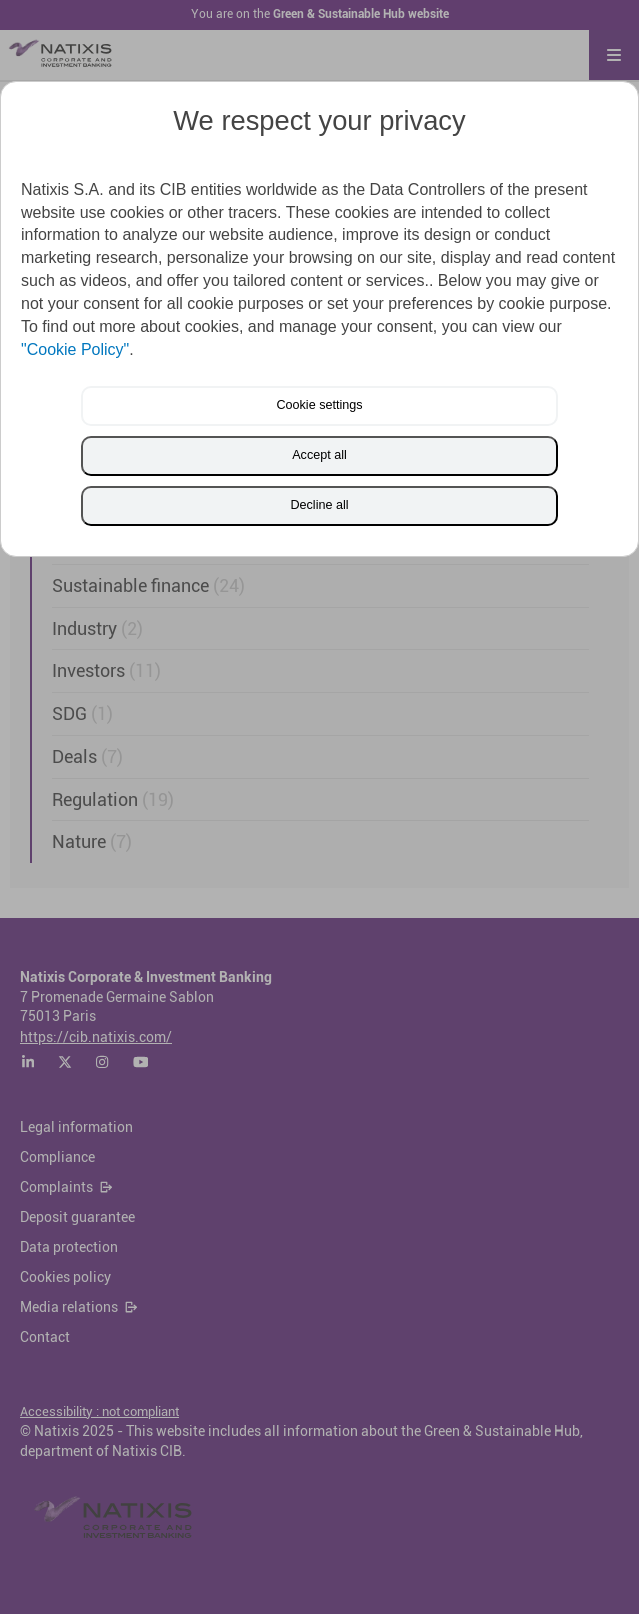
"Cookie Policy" (75, 349)
